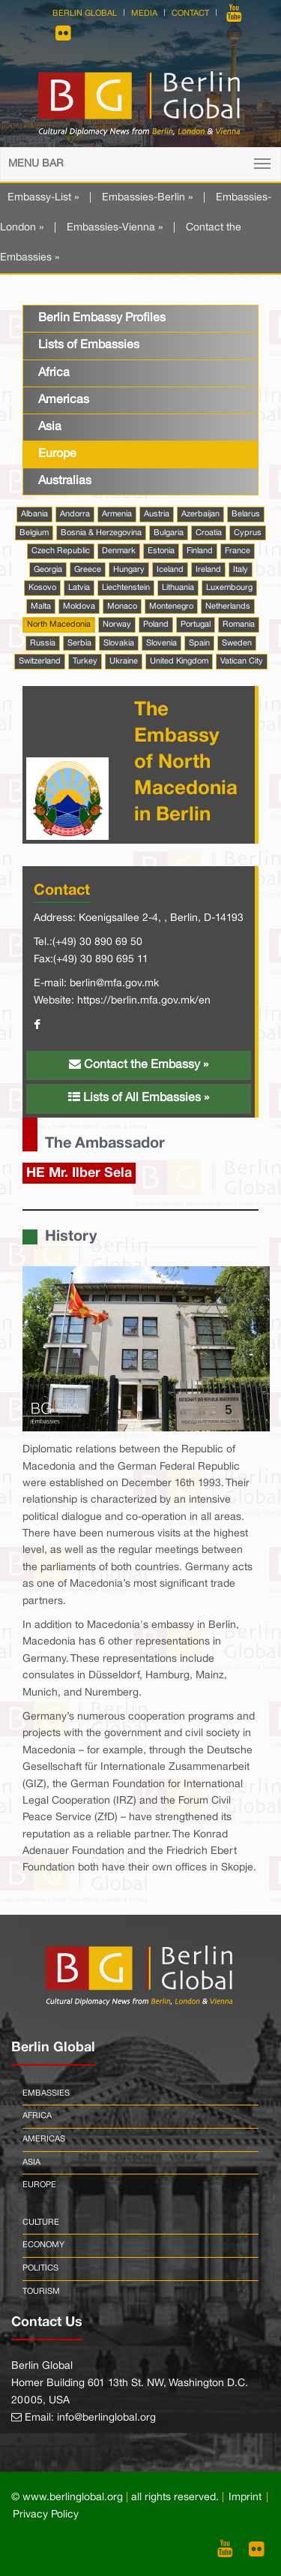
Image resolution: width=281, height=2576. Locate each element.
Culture (40, 2222)
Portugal (196, 624)
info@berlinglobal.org (106, 2418)
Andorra (75, 514)
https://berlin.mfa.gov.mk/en (144, 1001)
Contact (190, 13)
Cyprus (248, 533)
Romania (239, 624)
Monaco (122, 606)
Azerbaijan (200, 514)
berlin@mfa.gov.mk (114, 984)
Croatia (209, 533)
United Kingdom (179, 661)
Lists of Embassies (88, 345)
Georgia (48, 569)
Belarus (246, 514)
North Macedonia (59, 624)
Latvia (79, 587)
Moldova (79, 606)
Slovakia (118, 643)
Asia (49, 427)
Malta (41, 606)
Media (144, 13)
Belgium (34, 533)
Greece (87, 569)
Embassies (46, 2093)
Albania (34, 514)
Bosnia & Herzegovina (101, 533)
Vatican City (241, 661)
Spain (199, 643)
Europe (57, 454)
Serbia (79, 643)
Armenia (117, 514)
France (237, 551)
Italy (240, 569)
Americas (63, 400)
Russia (42, 643)
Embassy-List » (43, 198)
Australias (64, 481)
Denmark (119, 551)
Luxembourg (229, 587)
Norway (117, 624)
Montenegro (171, 606)
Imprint (245, 2497)
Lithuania (178, 587)
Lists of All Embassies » (138, 1097)
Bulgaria (169, 533)
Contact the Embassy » (138, 1064)
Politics (40, 2268)
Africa (54, 373)
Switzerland (40, 661)
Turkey (85, 661)
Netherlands (227, 606)
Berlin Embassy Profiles (102, 318)
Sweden (237, 643)
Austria (156, 514)
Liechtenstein (126, 587)
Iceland (170, 569)
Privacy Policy (46, 2515)
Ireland (208, 569)
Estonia (161, 551)
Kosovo (42, 587)
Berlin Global (84, 13)
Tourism (41, 2291)
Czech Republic (60, 551)
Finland (200, 551)
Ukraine (123, 661)
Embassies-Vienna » (115, 228)
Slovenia (161, 643)
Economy (43, 2245)
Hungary (129, 569)
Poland (156, 624)
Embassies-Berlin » (147, 198)
